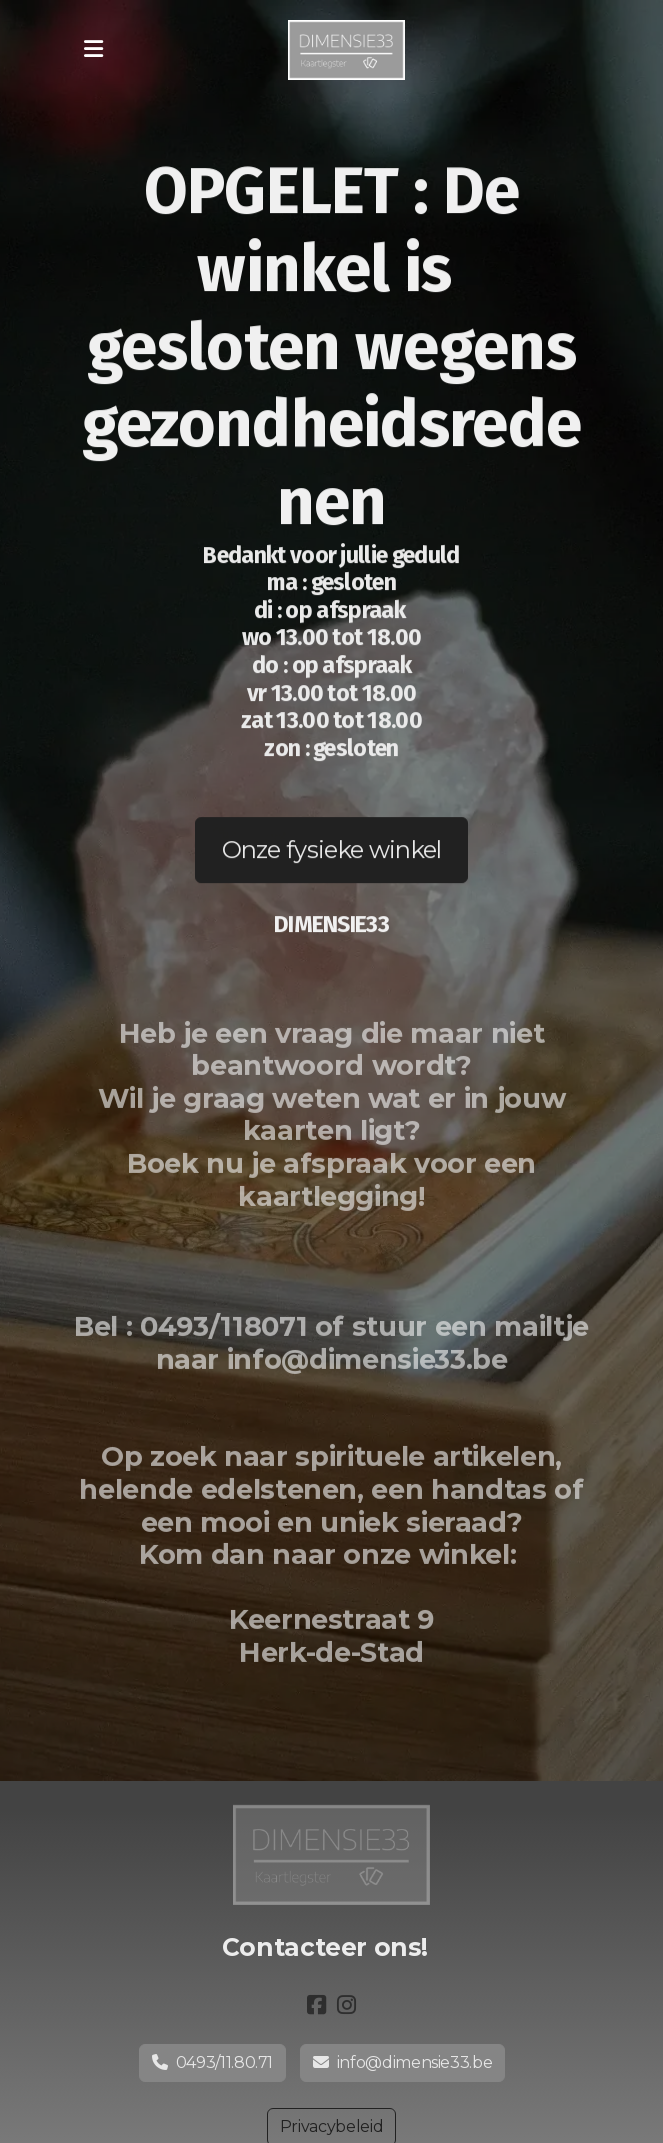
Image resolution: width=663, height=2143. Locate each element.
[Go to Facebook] (317, 2005)
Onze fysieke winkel (332, 850)
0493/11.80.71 (212, 2062)
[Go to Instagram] (347, 2005)
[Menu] (94, 50)
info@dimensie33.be (402, 2062)
